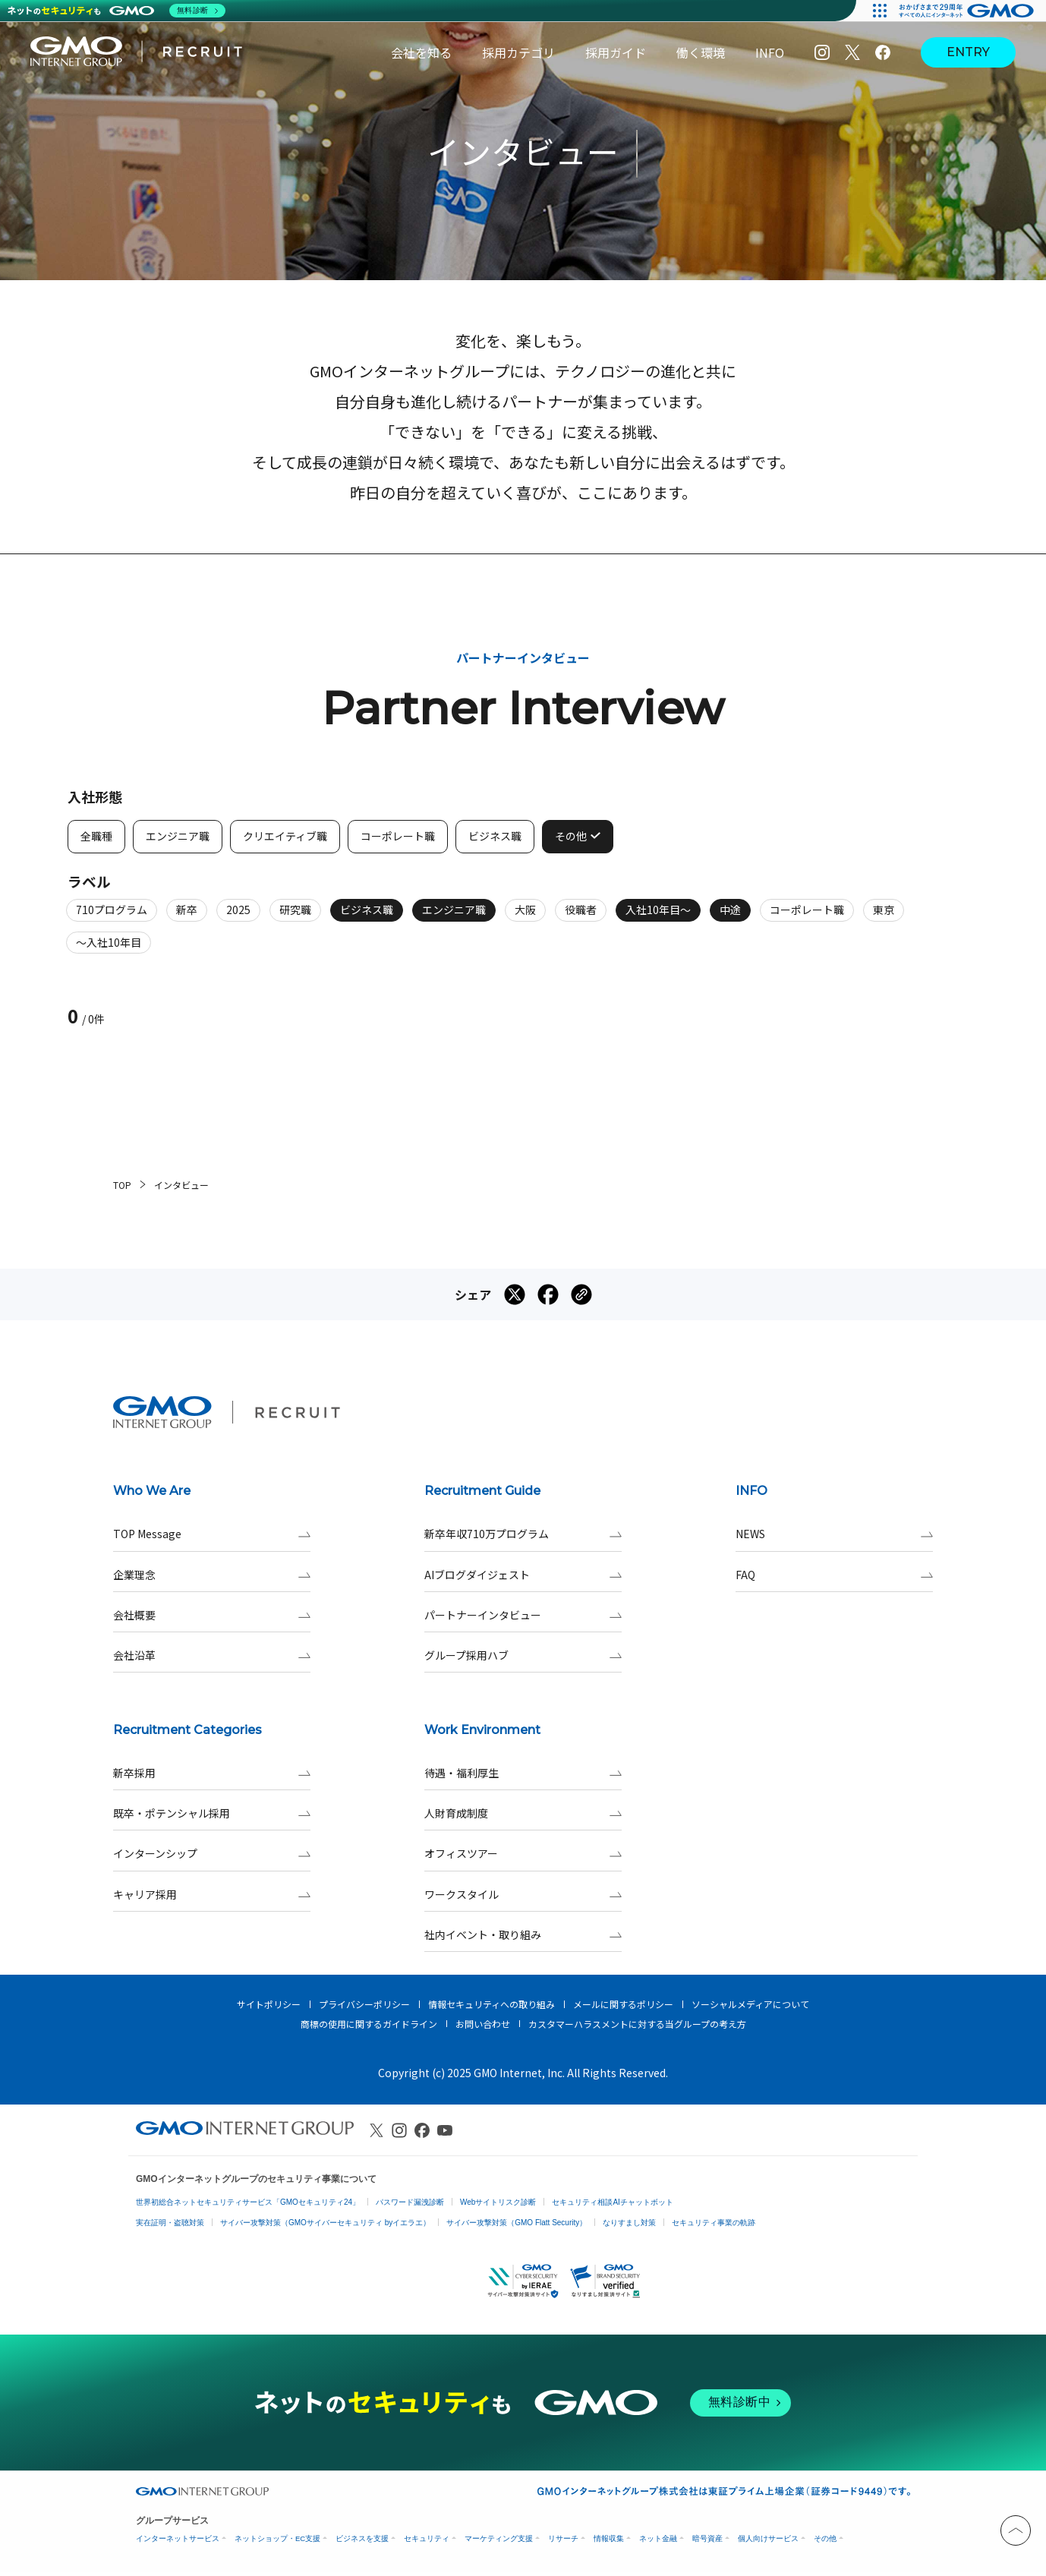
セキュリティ (426, 2538)
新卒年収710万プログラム (523, 1533)
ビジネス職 (366, 917)
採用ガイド (615, 52)
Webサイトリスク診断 (498, 2202)
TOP (122, 1184)
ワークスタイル (523, 1894)
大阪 (525, 917)
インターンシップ (211, 1853)
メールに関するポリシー (623, 2003)
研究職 (295, 917)
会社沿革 (211, 1655)
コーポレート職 (807, 917)
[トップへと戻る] (1015, 2530)
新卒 (186, 917)
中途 (730, 917)
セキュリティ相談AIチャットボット (612, 2202)
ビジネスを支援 (362, 2538)
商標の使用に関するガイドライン (369, 2023)
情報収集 (609, 2538)
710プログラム (111, 917)
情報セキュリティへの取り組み (491, 2003)
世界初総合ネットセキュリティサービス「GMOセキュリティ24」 (248, 2202)
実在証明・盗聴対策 (170, 2222)
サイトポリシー (269, 2003)
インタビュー (181, 1184)
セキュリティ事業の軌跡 (713, 2222)
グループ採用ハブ (523, 1655)
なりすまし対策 (629, 2222)
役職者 (581, 917)
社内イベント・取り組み (523, 1934)
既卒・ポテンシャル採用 (211, 1813)
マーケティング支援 (499, 2538)
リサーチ (563, 2538)
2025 (238, 917)
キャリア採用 (211, 1894)
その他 (825, 2538)
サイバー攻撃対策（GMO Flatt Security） (516, 2222)
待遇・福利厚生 (523, 1773)
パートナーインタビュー (523, 1615)
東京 (883, 917)
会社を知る (421, 52)
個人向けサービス (768, 2538)
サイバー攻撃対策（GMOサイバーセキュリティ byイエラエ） (325, 2222)
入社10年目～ (658, 917)
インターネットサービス (177, 2538)
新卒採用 (211, 1773)
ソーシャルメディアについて (750, 2003)
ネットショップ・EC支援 (277, 2538)
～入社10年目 (108, 949)
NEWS (834, 1533)
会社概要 (211, 1615)
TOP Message (211, 1533)
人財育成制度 (523, 1813)
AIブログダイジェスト (523, 1574)
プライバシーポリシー (364, 2003)
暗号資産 (707, 2538)
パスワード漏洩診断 (410, 2202)
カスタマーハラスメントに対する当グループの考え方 (637, 2023)
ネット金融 (658, 2538)
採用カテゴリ (518, 52)
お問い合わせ (482, 2023)
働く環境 (700, 52)
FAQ (834, 1574)
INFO (769, 52)
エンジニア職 (454, 917)
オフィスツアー (523, 1853)
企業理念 (211, 1574)
